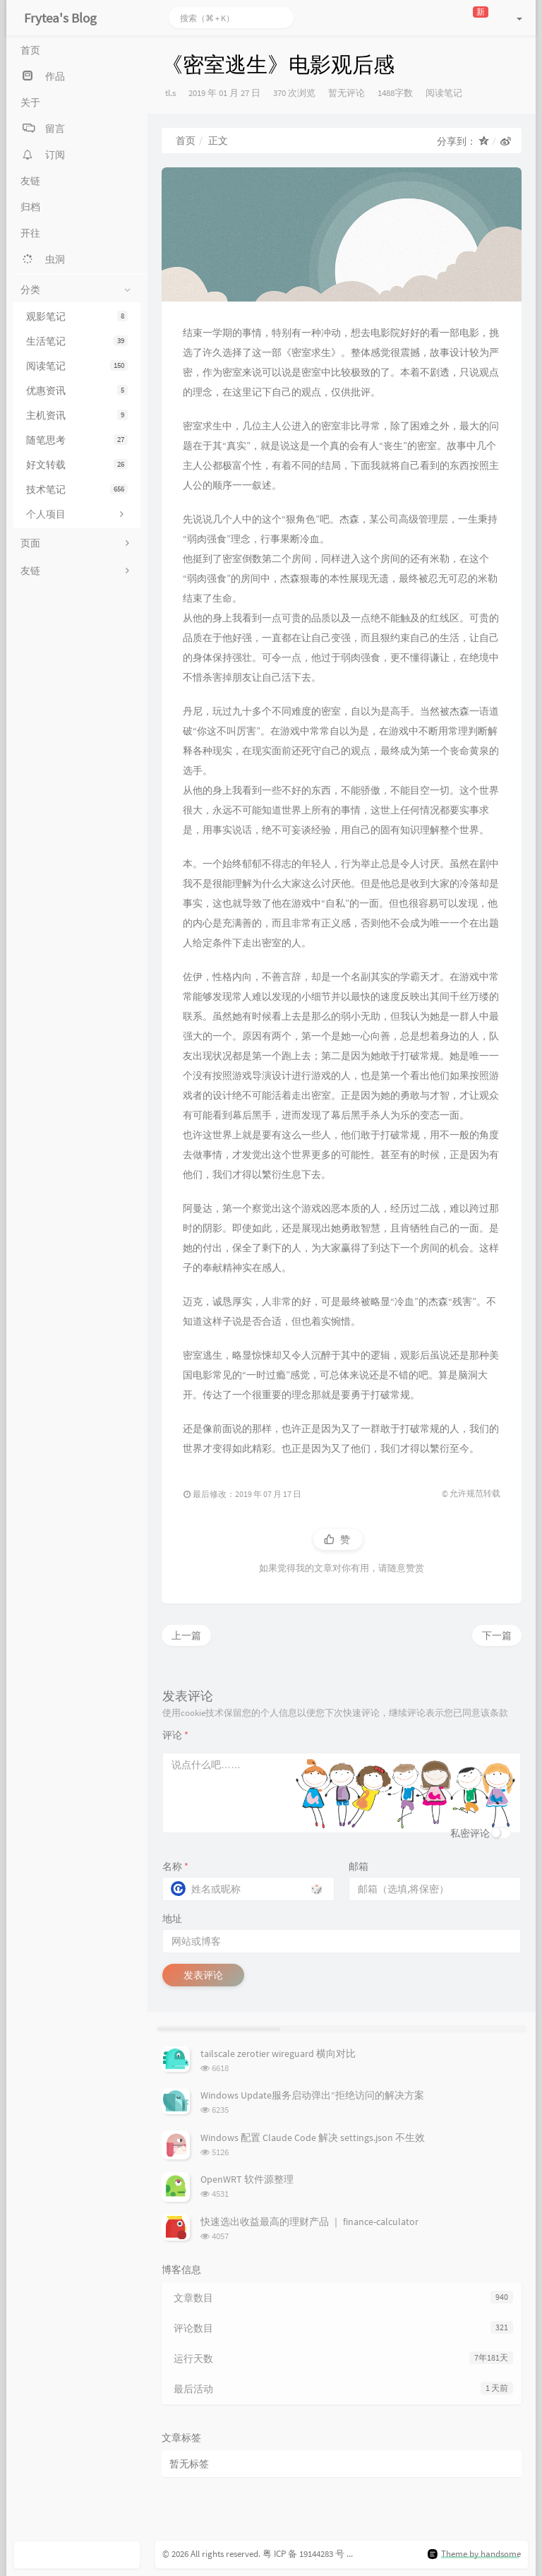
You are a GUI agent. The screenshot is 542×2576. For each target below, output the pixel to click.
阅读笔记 (77, 365)
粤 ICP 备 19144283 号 (303, 2554)
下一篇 (497, 1635)
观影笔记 (77, 316)
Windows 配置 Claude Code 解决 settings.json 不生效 (312, 2137)
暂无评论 (346, 93)
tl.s (170, 93)
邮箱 (358, 1866)
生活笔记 (77, 341)
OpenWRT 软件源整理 (247, 2179)
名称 (175, 1866)
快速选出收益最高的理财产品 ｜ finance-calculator (309, 2221)
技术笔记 (77, 489)
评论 (175, 1735)
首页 (185, 140)
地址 (172, 1918)
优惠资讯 (77, 390)
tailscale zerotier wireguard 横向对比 (278, 2053)
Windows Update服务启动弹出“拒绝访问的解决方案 (312, 2095)
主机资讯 (77, 415)
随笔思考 (77, 440)
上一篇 (186, 1635)
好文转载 (77, 464)
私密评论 (470, 1833)
